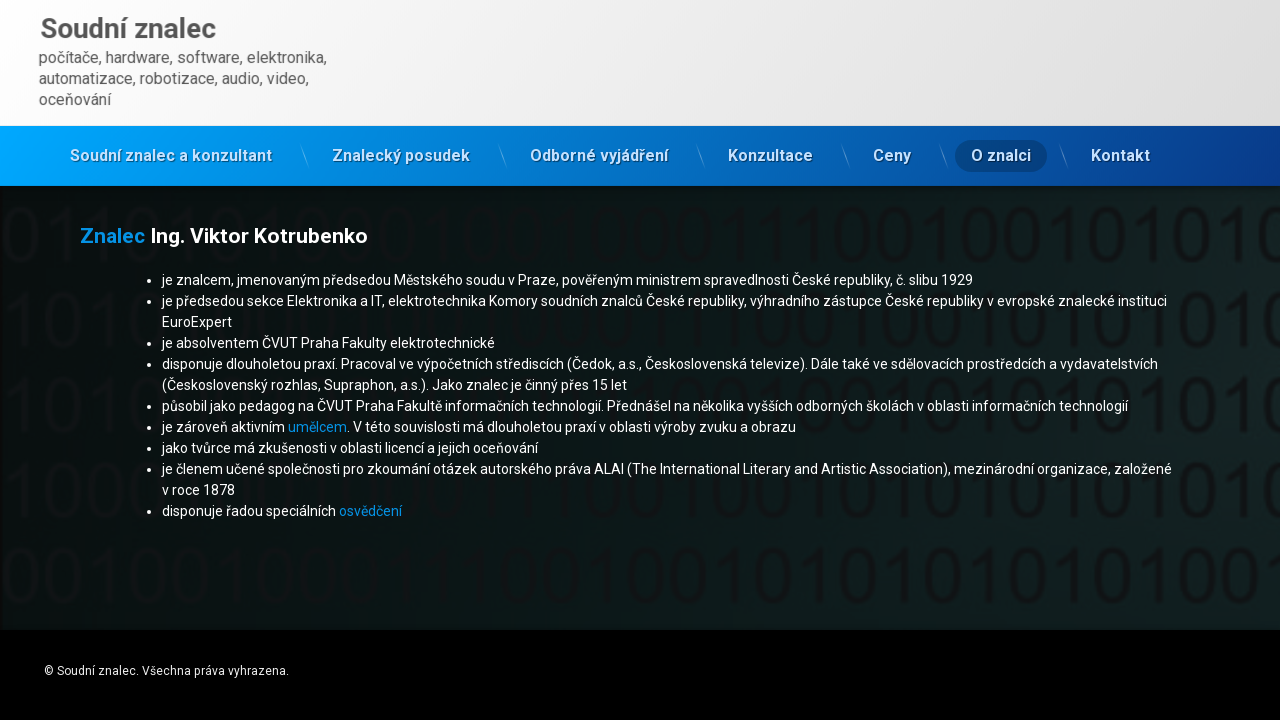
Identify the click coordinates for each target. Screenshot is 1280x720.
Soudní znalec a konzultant (171, 149)
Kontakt (1120, 149)
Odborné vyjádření (599, 149)
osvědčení (370, 511)
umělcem (317, 427)
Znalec (112, 236)
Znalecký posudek (401, 149)
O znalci (1001, 149)
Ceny (892, 149)
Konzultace (770, 149)
